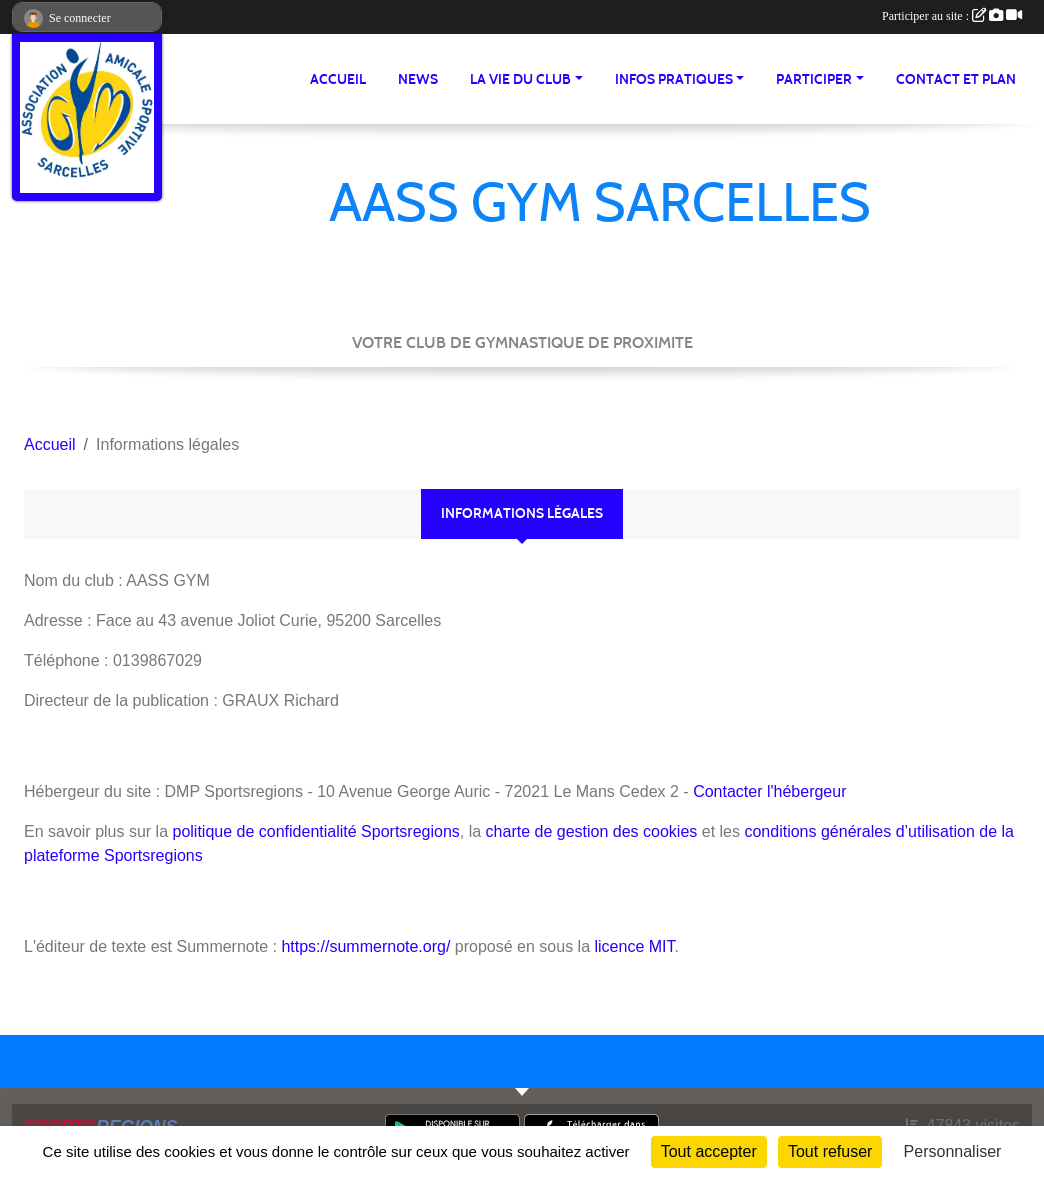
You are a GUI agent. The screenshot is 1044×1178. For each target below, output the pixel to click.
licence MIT (634, 946)
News (418, 79)
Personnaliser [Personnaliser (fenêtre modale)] (953, 1151)
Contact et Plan (956, 79)
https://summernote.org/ (365, 946)
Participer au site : (952, 16)
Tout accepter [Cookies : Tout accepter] (709, 1151)
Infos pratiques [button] (674, 79)
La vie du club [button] (520, 79)
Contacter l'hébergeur (769, 791)
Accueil (338, 79)
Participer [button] (814, 79)
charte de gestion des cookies (592, 831)
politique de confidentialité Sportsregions (316, 831)
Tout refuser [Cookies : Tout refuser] (830, 1151)
